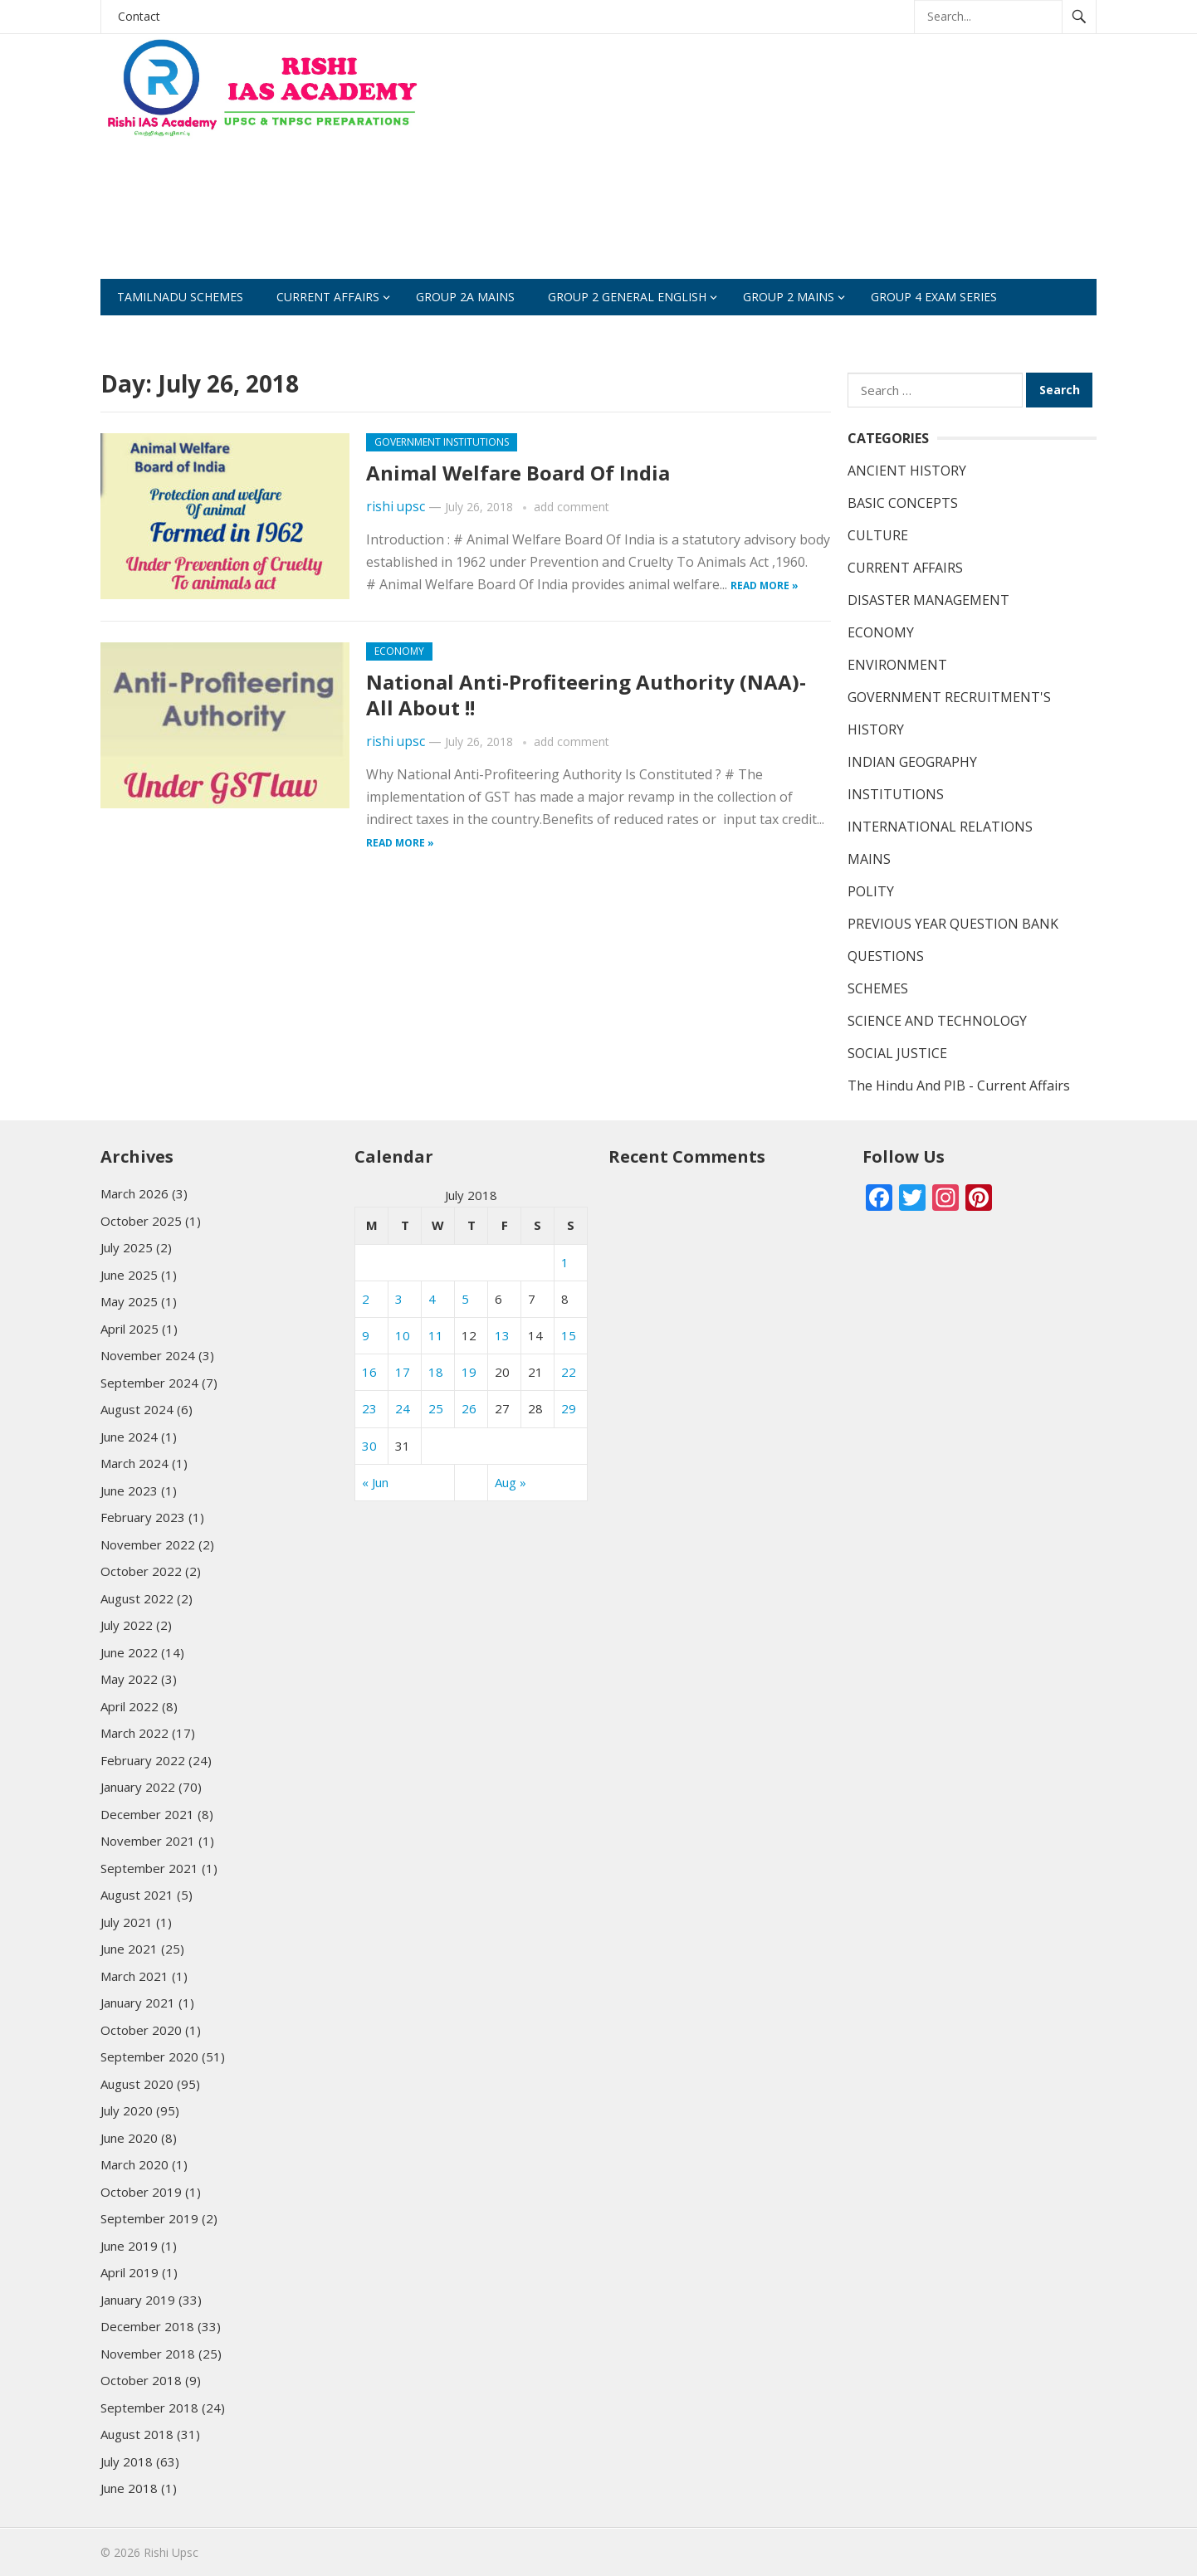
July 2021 (126, 1922)
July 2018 (126, 2461)
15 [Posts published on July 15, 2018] (568, 1335)
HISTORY (876, 729)
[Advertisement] (794, 162)
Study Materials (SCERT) (629, 333)
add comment (571, 507)
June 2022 (129, 1652)
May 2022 (129, 1679)
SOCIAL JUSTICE (897, 1053)
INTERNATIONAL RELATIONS (940, 826)
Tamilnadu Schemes (180, 297)
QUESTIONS (886, 956)
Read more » (764, 585)
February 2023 (142, 1517)
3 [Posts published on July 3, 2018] (399, 1298)
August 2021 (136, 1894)
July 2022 (126, 1625)
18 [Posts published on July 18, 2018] (435, 1372)
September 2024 (149, 1382)
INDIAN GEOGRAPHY (912, 762)
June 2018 (129, 2488)
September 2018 (149, 2407)
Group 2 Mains (788, 297)
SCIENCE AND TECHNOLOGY (937, 1021)
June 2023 (129, 1490)
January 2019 (137, 2299)
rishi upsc (395, 506)
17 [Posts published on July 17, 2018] (402, 1372)
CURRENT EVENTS (408, 333)
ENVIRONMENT (897, 665)
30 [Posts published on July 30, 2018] (369, 1445)
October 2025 (141, 1220)
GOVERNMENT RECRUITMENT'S (949, 697)
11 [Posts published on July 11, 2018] (435, 1335)
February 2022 (142, 1760)
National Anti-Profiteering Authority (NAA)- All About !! (586, 694)
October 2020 (141, 2030)
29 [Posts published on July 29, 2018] (568, 1408)
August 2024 (136, 1409)
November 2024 (147, 1355)
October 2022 (141, 1571)
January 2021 (137, 2002)
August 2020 (136, 2084)
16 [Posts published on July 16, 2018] (369, 1372)
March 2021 (134, 1976)
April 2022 (129, 1706)
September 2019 (149, 2218)
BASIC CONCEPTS (903, 503)
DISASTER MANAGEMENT (928, 600)
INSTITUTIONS (896, 794)
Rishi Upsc (171, 2552)
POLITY (871, 891)
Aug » (510, 1482)
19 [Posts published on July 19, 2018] (469, 1372)
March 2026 (134, 1193)
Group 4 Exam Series (934, 297)
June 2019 (129, 2245)
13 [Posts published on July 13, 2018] (502, 1335)
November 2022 (147, 1544)
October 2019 (141, 2191)
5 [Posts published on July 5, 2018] (465, 1298)
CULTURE (878, 535)
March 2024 (134, 1463)
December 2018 (147, 2326)
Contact (139, 16)
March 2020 (134, 2164)
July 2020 (126, 2110)
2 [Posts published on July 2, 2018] (365, 1298)
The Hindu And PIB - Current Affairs (959, 1085)
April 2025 (129, 1328)
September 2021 (149, 1868)
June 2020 (129, 2138)
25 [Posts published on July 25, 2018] (435, 1408)
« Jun (375, 1482)
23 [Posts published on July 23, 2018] (369, 1408)
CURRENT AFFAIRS (327, 297)
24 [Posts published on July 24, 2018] (402, 1408)
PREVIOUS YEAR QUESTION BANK (953, 924)
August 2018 (136, 2434)
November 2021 (147, 1840)
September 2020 (149, 2056)
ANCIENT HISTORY (907, 470)
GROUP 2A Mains (465, 297)
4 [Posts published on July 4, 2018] (432, 1298)
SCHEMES (764, 333)
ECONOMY (399, 651)
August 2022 (136, 1598)
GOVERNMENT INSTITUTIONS (441, 442)
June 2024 (129, 1436)
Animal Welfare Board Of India (518, 472)
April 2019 (129, 2272)
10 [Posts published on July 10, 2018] (402, 1335)
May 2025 (129, 1301)
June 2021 (129, 1948)
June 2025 (129, 1274)
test (505, 333)
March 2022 (134, 1733)
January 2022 (137, 1786)
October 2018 (141, 2380)
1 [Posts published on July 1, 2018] (565, 1262)
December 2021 (147, 1814)
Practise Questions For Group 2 (219, 333)
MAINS (869, 859)
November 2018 (147, 2353)
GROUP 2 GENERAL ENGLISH (627, 297)
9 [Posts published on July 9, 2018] (365, 1335)
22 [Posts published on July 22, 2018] (568, 1372)
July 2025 (126, 1247)
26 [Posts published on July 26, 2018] (469, 1408)
